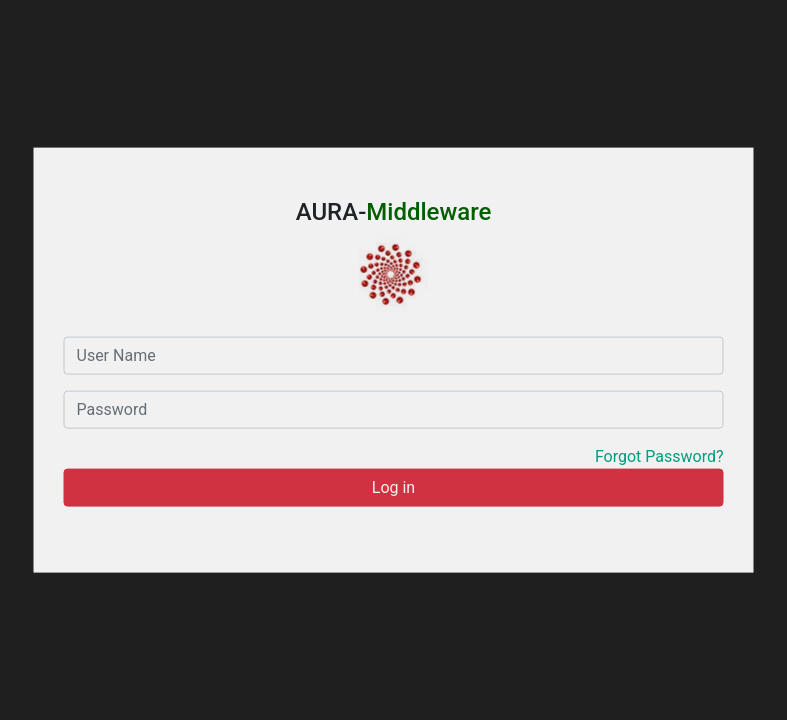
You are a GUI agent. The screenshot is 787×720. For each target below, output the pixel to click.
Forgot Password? (659, 455)
